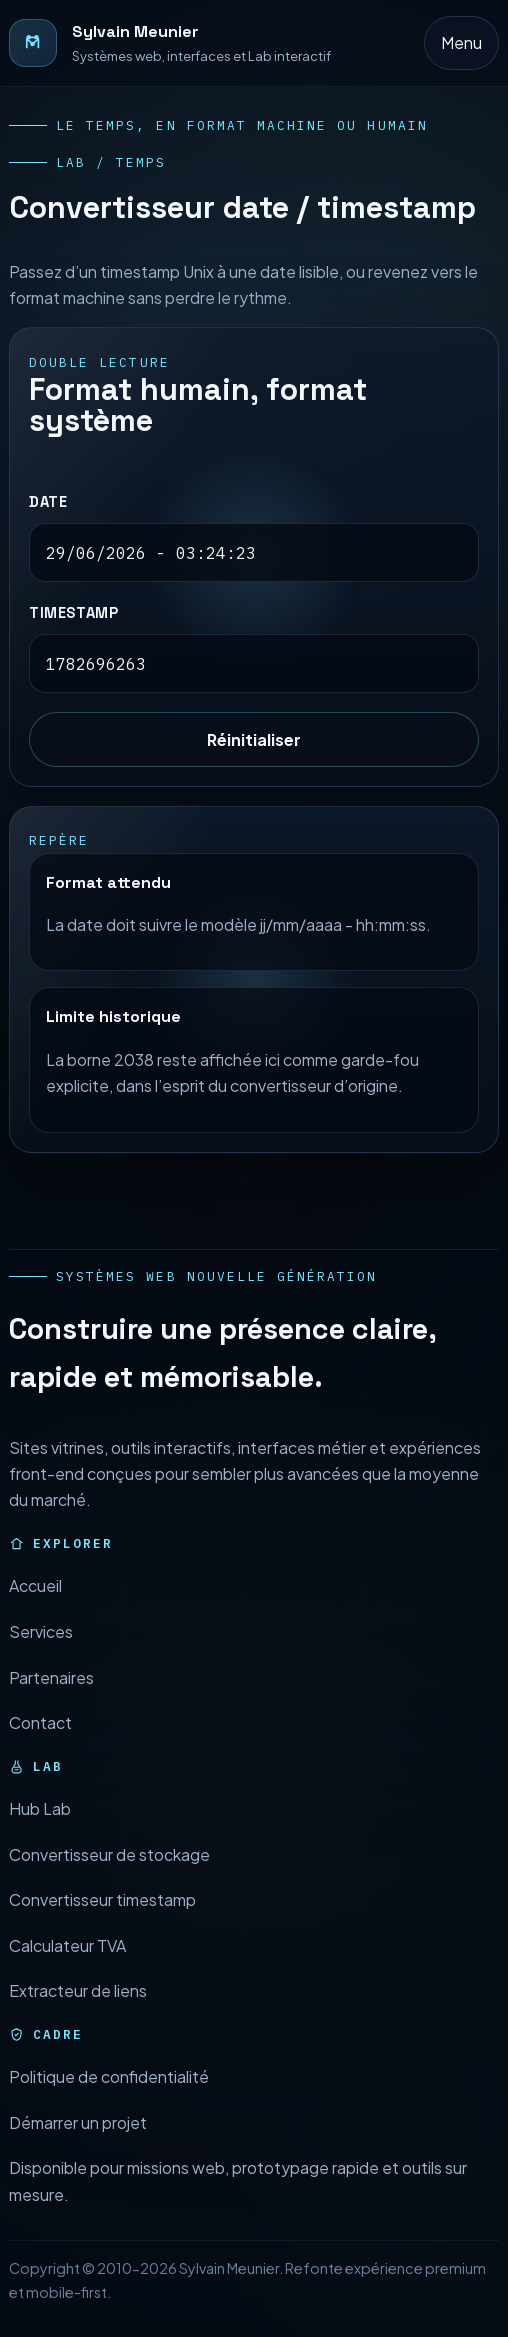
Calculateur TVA (67, 1965)
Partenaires (51, 1697)
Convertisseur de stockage (109, 1874)
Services (41, 1651)
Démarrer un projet (78, 2142)
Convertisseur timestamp (102, 1919)
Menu (461, 42)
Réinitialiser (254, 739)
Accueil (35, 1606)
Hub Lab (40, 1828)
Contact (40, 1742)
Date (48, 503)
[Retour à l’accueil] (170, 43)
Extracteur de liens (78, 2010)
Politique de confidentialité (109, 2096)
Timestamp (73, 614)
